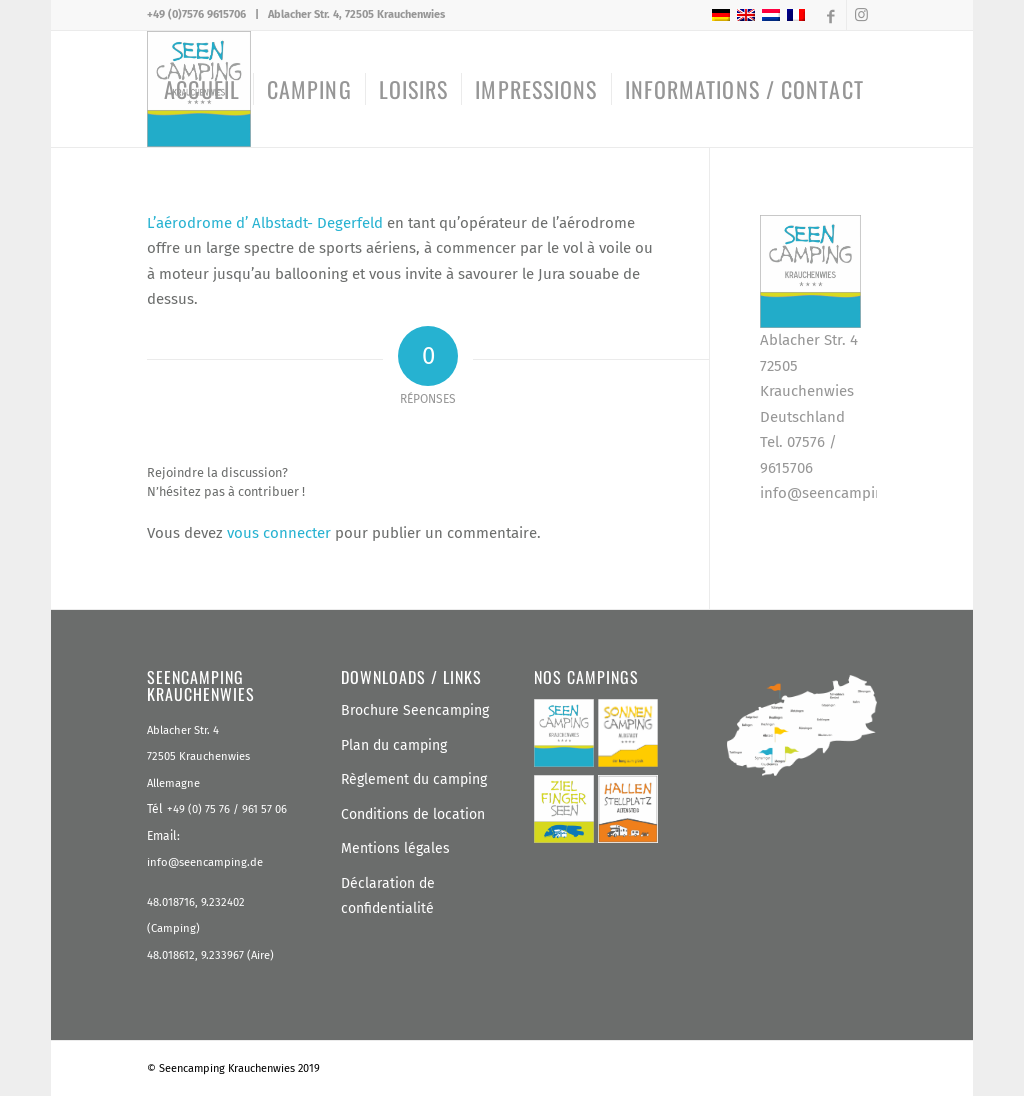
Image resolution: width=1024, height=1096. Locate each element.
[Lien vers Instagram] (862, 15)
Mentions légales (395, 848)
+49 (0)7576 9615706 (196, 14)
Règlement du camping (414, 779)
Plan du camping (394, 745)
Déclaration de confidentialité (388, 896)
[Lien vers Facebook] (831, 15)
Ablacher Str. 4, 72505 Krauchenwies (356, 14)
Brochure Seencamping (415, 710)
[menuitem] (202, 89)
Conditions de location (413, 814)
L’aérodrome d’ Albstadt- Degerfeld (267, 223)
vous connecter (279, 533)
